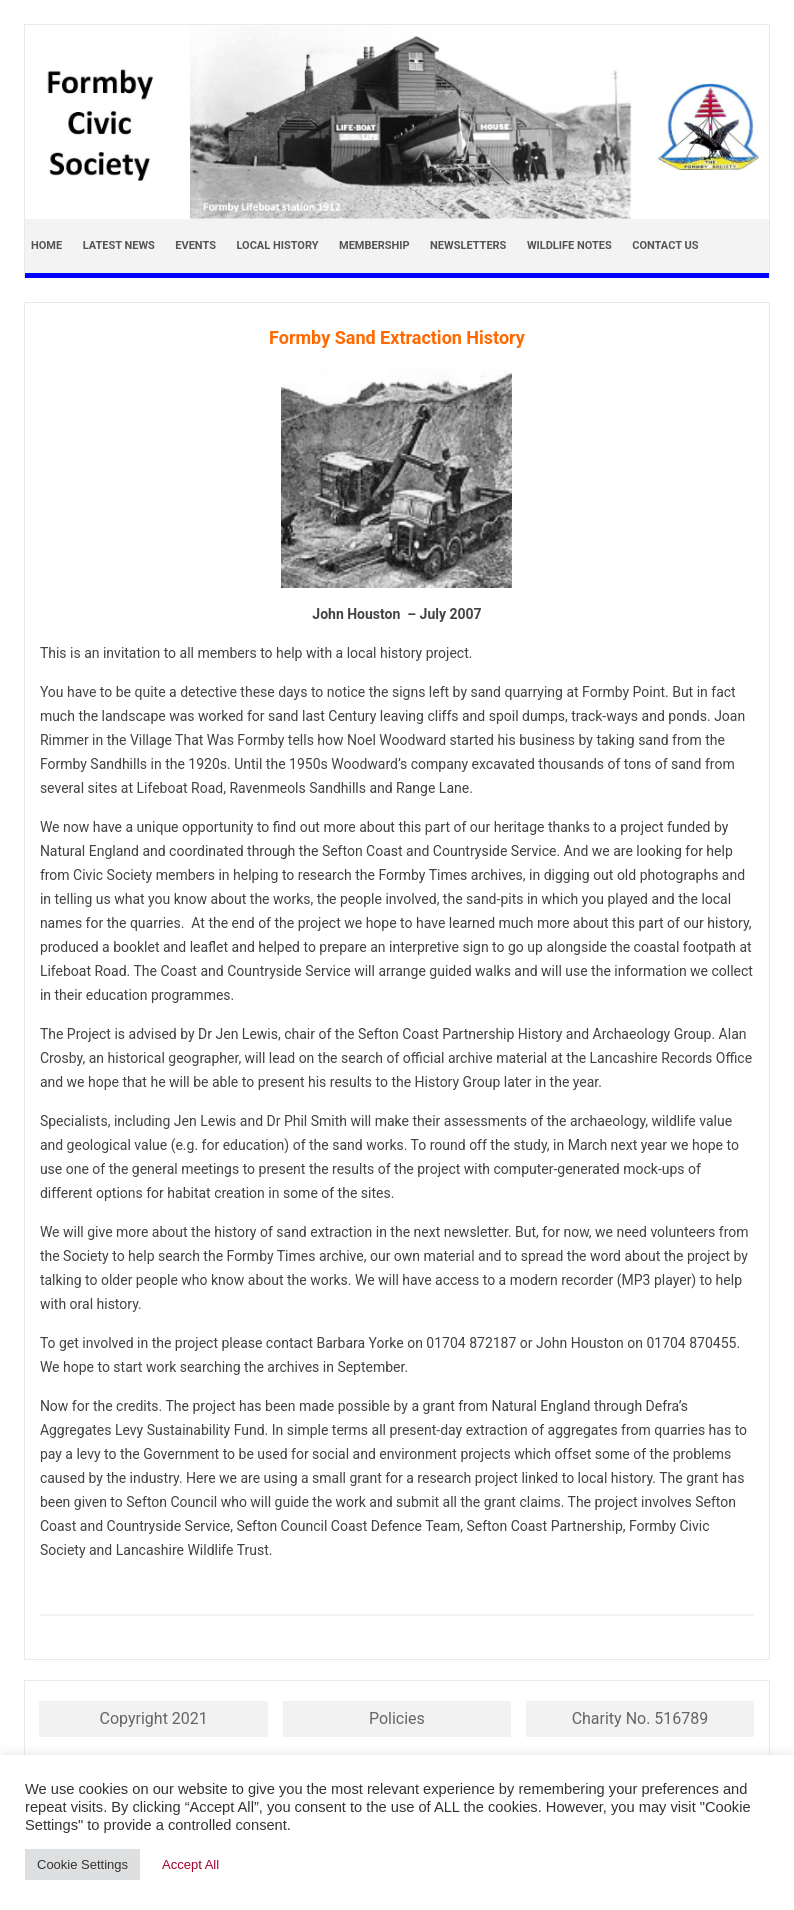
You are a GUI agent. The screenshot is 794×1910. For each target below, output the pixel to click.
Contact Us (665, 245)
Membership (374, 245)
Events (195, 245)
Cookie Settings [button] (82, 1864)
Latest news (119, 245)
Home (46, 245)
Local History (277, 245)
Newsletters (468, 245)
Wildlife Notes (569, 245)
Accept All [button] (190, 1864)
